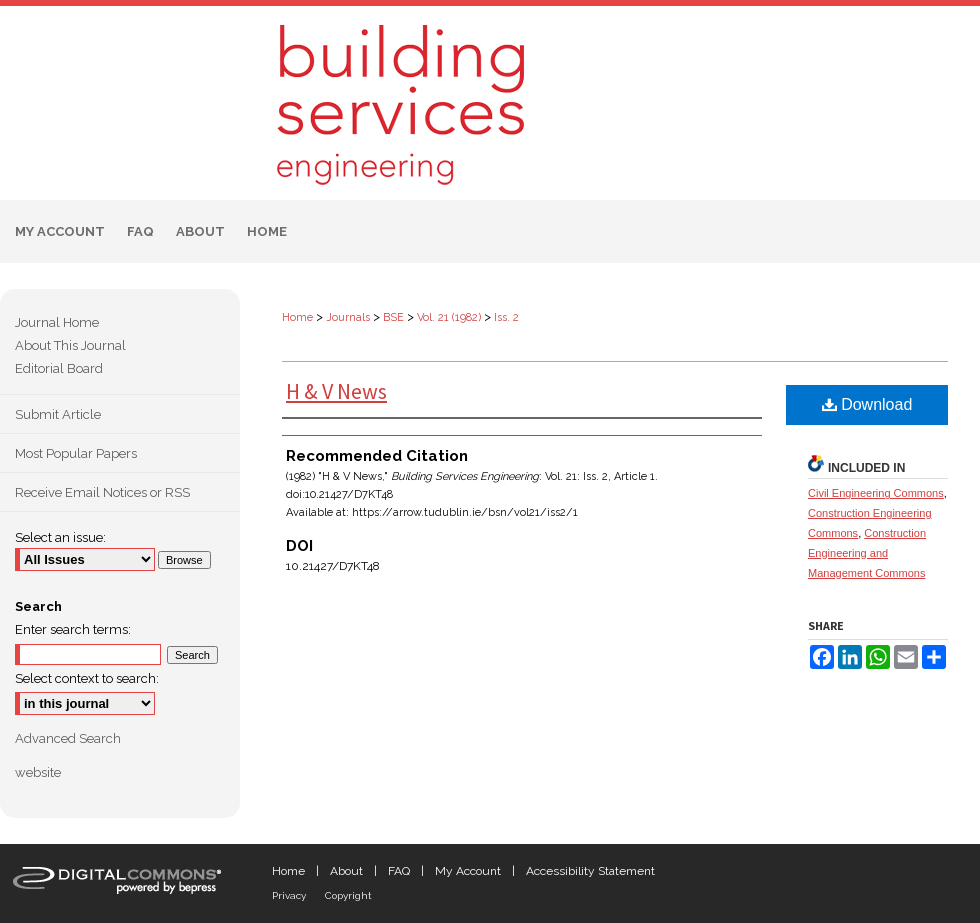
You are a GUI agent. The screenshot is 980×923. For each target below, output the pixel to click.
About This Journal (70, 345)
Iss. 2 (506, 317)
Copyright (348, 895)
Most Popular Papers (76, 453)
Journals (348, 317)
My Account (468, 871)
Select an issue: (60, 537)
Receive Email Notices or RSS (102, 492)
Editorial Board (59, 368)
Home (297, 317)
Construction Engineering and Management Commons (867, 553)
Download (867, 404)
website (38, 772)
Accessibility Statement (590, 871)
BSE (393, 317)
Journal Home (57, 322)
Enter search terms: (73, 629)
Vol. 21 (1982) (449, 317)
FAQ (399, 871)
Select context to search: (87, 678)
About (346, 871)
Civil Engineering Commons (876, 493)
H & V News (336, 391)
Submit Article (58, 414)
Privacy (289, 895)
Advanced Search (68, 738)
